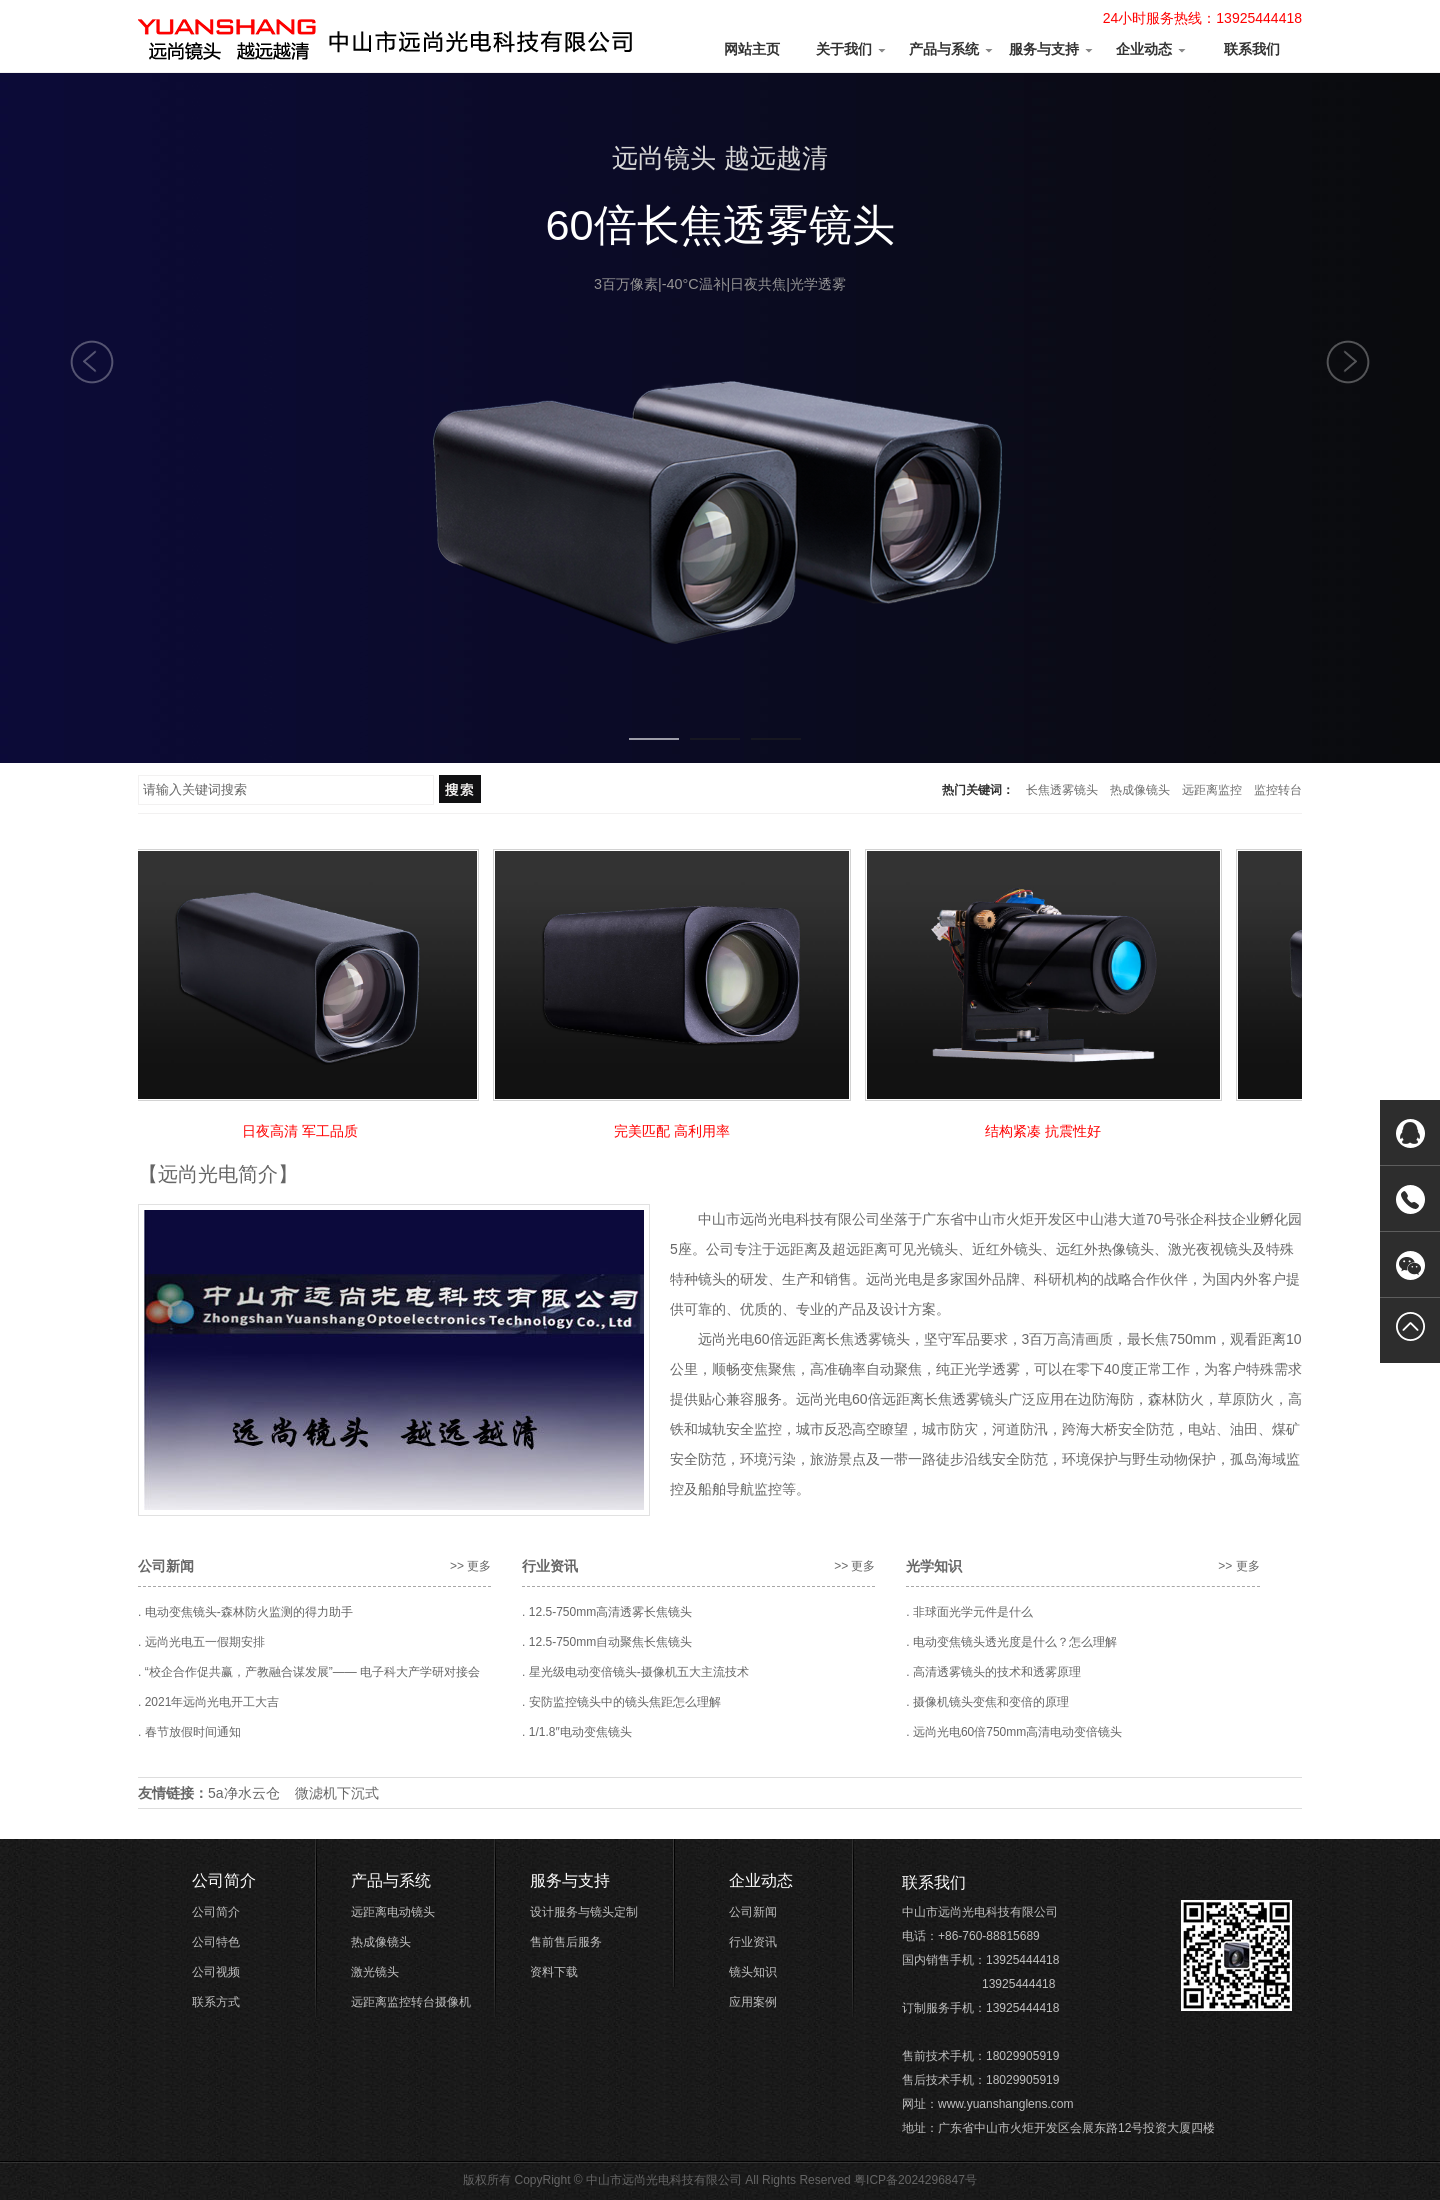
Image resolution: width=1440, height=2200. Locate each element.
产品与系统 (952, 49)
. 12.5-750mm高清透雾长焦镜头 (607, 1612)
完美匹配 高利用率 (676, 1131)
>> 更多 (470, 1566)
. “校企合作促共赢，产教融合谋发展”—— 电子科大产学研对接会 (309, 1672)
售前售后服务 (566, 1942)
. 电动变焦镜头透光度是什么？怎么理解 (1011, 1642)
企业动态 (1152, 49)
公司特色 (216, 1942)
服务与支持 (1052, 49)
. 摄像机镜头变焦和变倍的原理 (987, 1702)
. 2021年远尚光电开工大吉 (208, 1702)
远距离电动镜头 (393, 1912)
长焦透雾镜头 (1062, 790)
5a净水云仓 (244, 1793)
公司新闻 (753, 1912)
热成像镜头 (1140, 790)
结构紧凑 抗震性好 (1047, 1131)
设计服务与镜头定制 (584, 1912)
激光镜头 (375, 1972)
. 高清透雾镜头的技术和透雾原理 (993, 1672)
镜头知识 (753, 1972)
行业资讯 (753, 1942)
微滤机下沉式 (337, 1793)
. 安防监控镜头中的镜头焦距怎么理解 (621, 1702)
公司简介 (224, 1880)
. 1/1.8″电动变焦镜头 (577, 1732)
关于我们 (852, 49)
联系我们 (1252, 49)
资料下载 (554, 1972)
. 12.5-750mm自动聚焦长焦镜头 (607, 1642)
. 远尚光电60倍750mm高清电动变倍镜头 (1014, 1732)
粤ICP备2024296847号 (915, 2180)
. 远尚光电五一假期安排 (201, 1642)
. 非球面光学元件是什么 (969, 1612)
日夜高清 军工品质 (304, 1131)
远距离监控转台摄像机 (411, 2002)
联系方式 (216, 2002)
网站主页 (752, 49)
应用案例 (753, 2002)
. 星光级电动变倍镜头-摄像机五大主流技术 (635, 1672)
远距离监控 (1212, 790)
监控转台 (1278, 790)
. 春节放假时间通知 (189, 1732)
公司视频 (216, 1972)
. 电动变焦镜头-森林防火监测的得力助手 (245, 1612)
